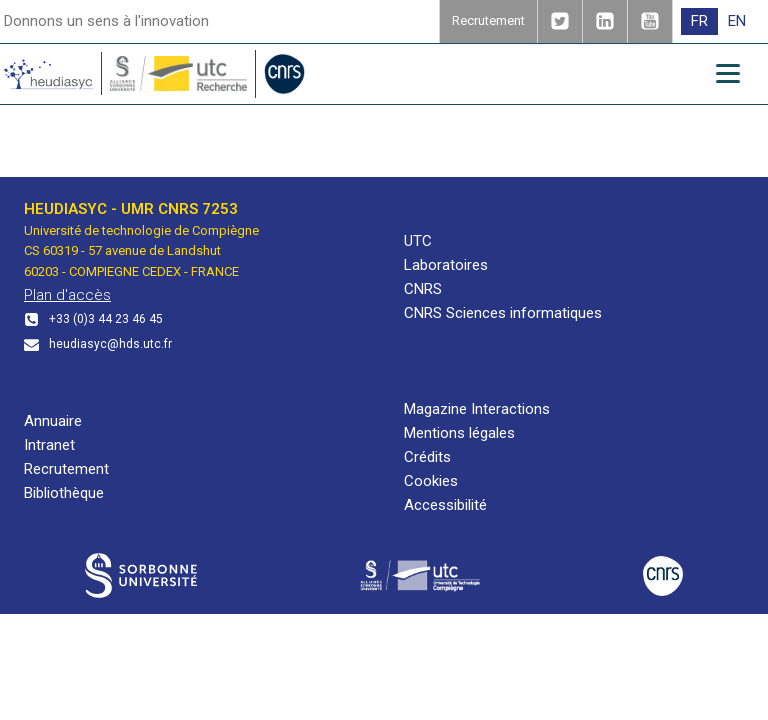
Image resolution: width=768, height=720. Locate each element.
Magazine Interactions (477, 409)
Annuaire (53, 421)
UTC (418, 241)
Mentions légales (459, 433)
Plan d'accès (67, 295)
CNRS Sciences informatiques (503, 313)
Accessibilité (445, 505)
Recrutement (66, 469)
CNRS (423, 289)
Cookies (431, 481)
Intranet (49, 445)
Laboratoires (446, 265)
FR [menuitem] (699, 21)
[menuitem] (699, 21)
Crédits (427, 457)
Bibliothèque (64, 493)
